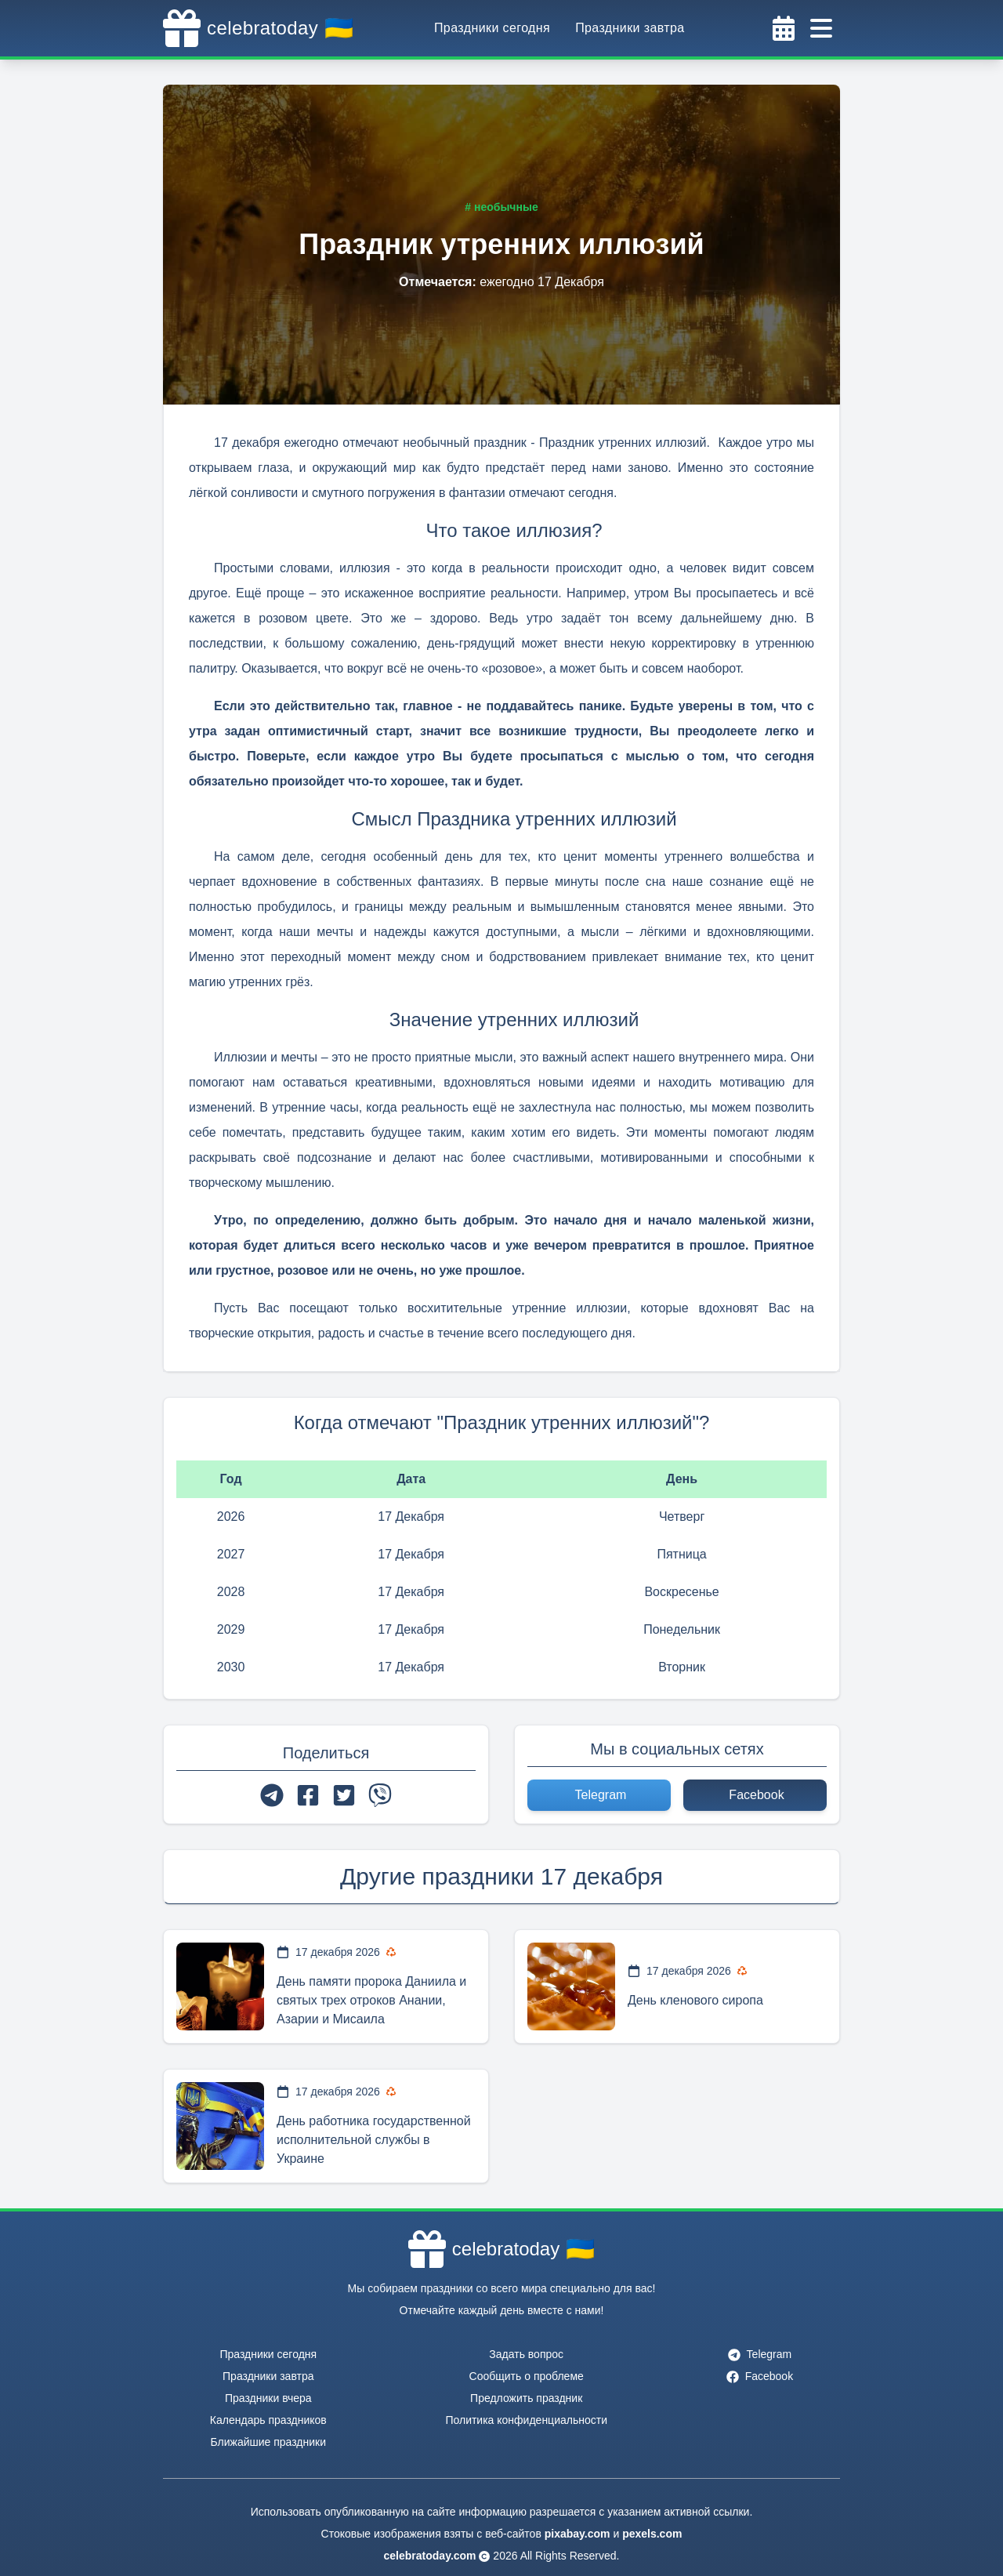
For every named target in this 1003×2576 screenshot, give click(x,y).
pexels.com (652, 2533)
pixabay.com (577, 2533)
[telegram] (272, 1795)
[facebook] (308, 1795)
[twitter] (344, 1795)
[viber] (380, 1795)
